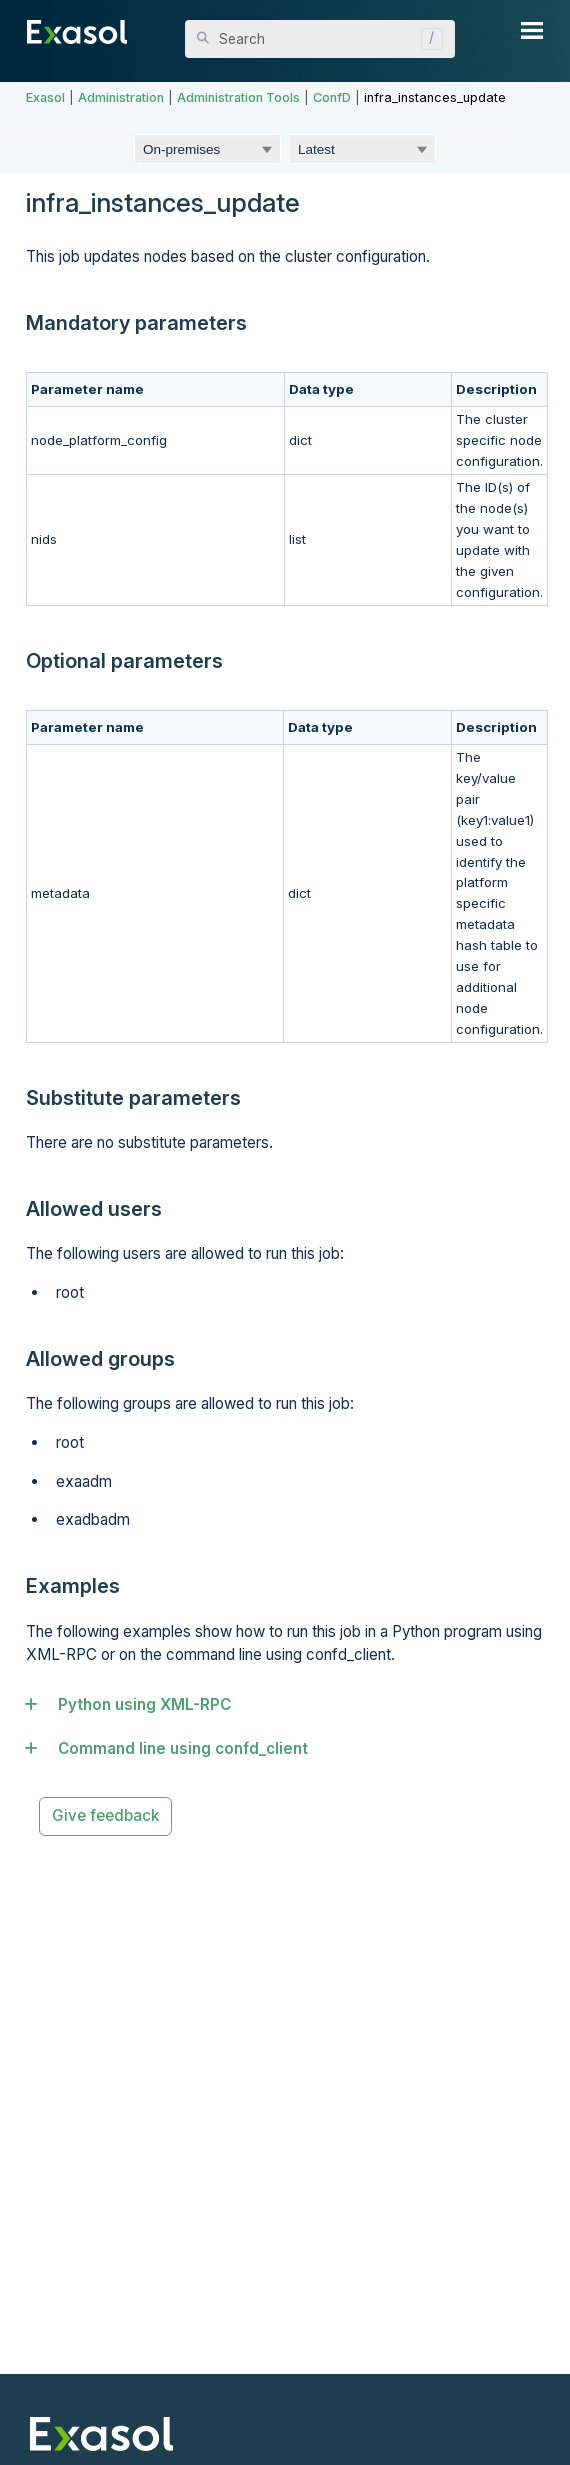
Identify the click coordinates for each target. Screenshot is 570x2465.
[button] (427, 39)
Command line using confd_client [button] (174, 1748)
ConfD (332, 97)
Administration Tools (238, 97)
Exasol (45, 97)
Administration (121, 97)
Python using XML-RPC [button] (135, 1704)
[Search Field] (320, 39)
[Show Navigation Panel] (532, 30)
